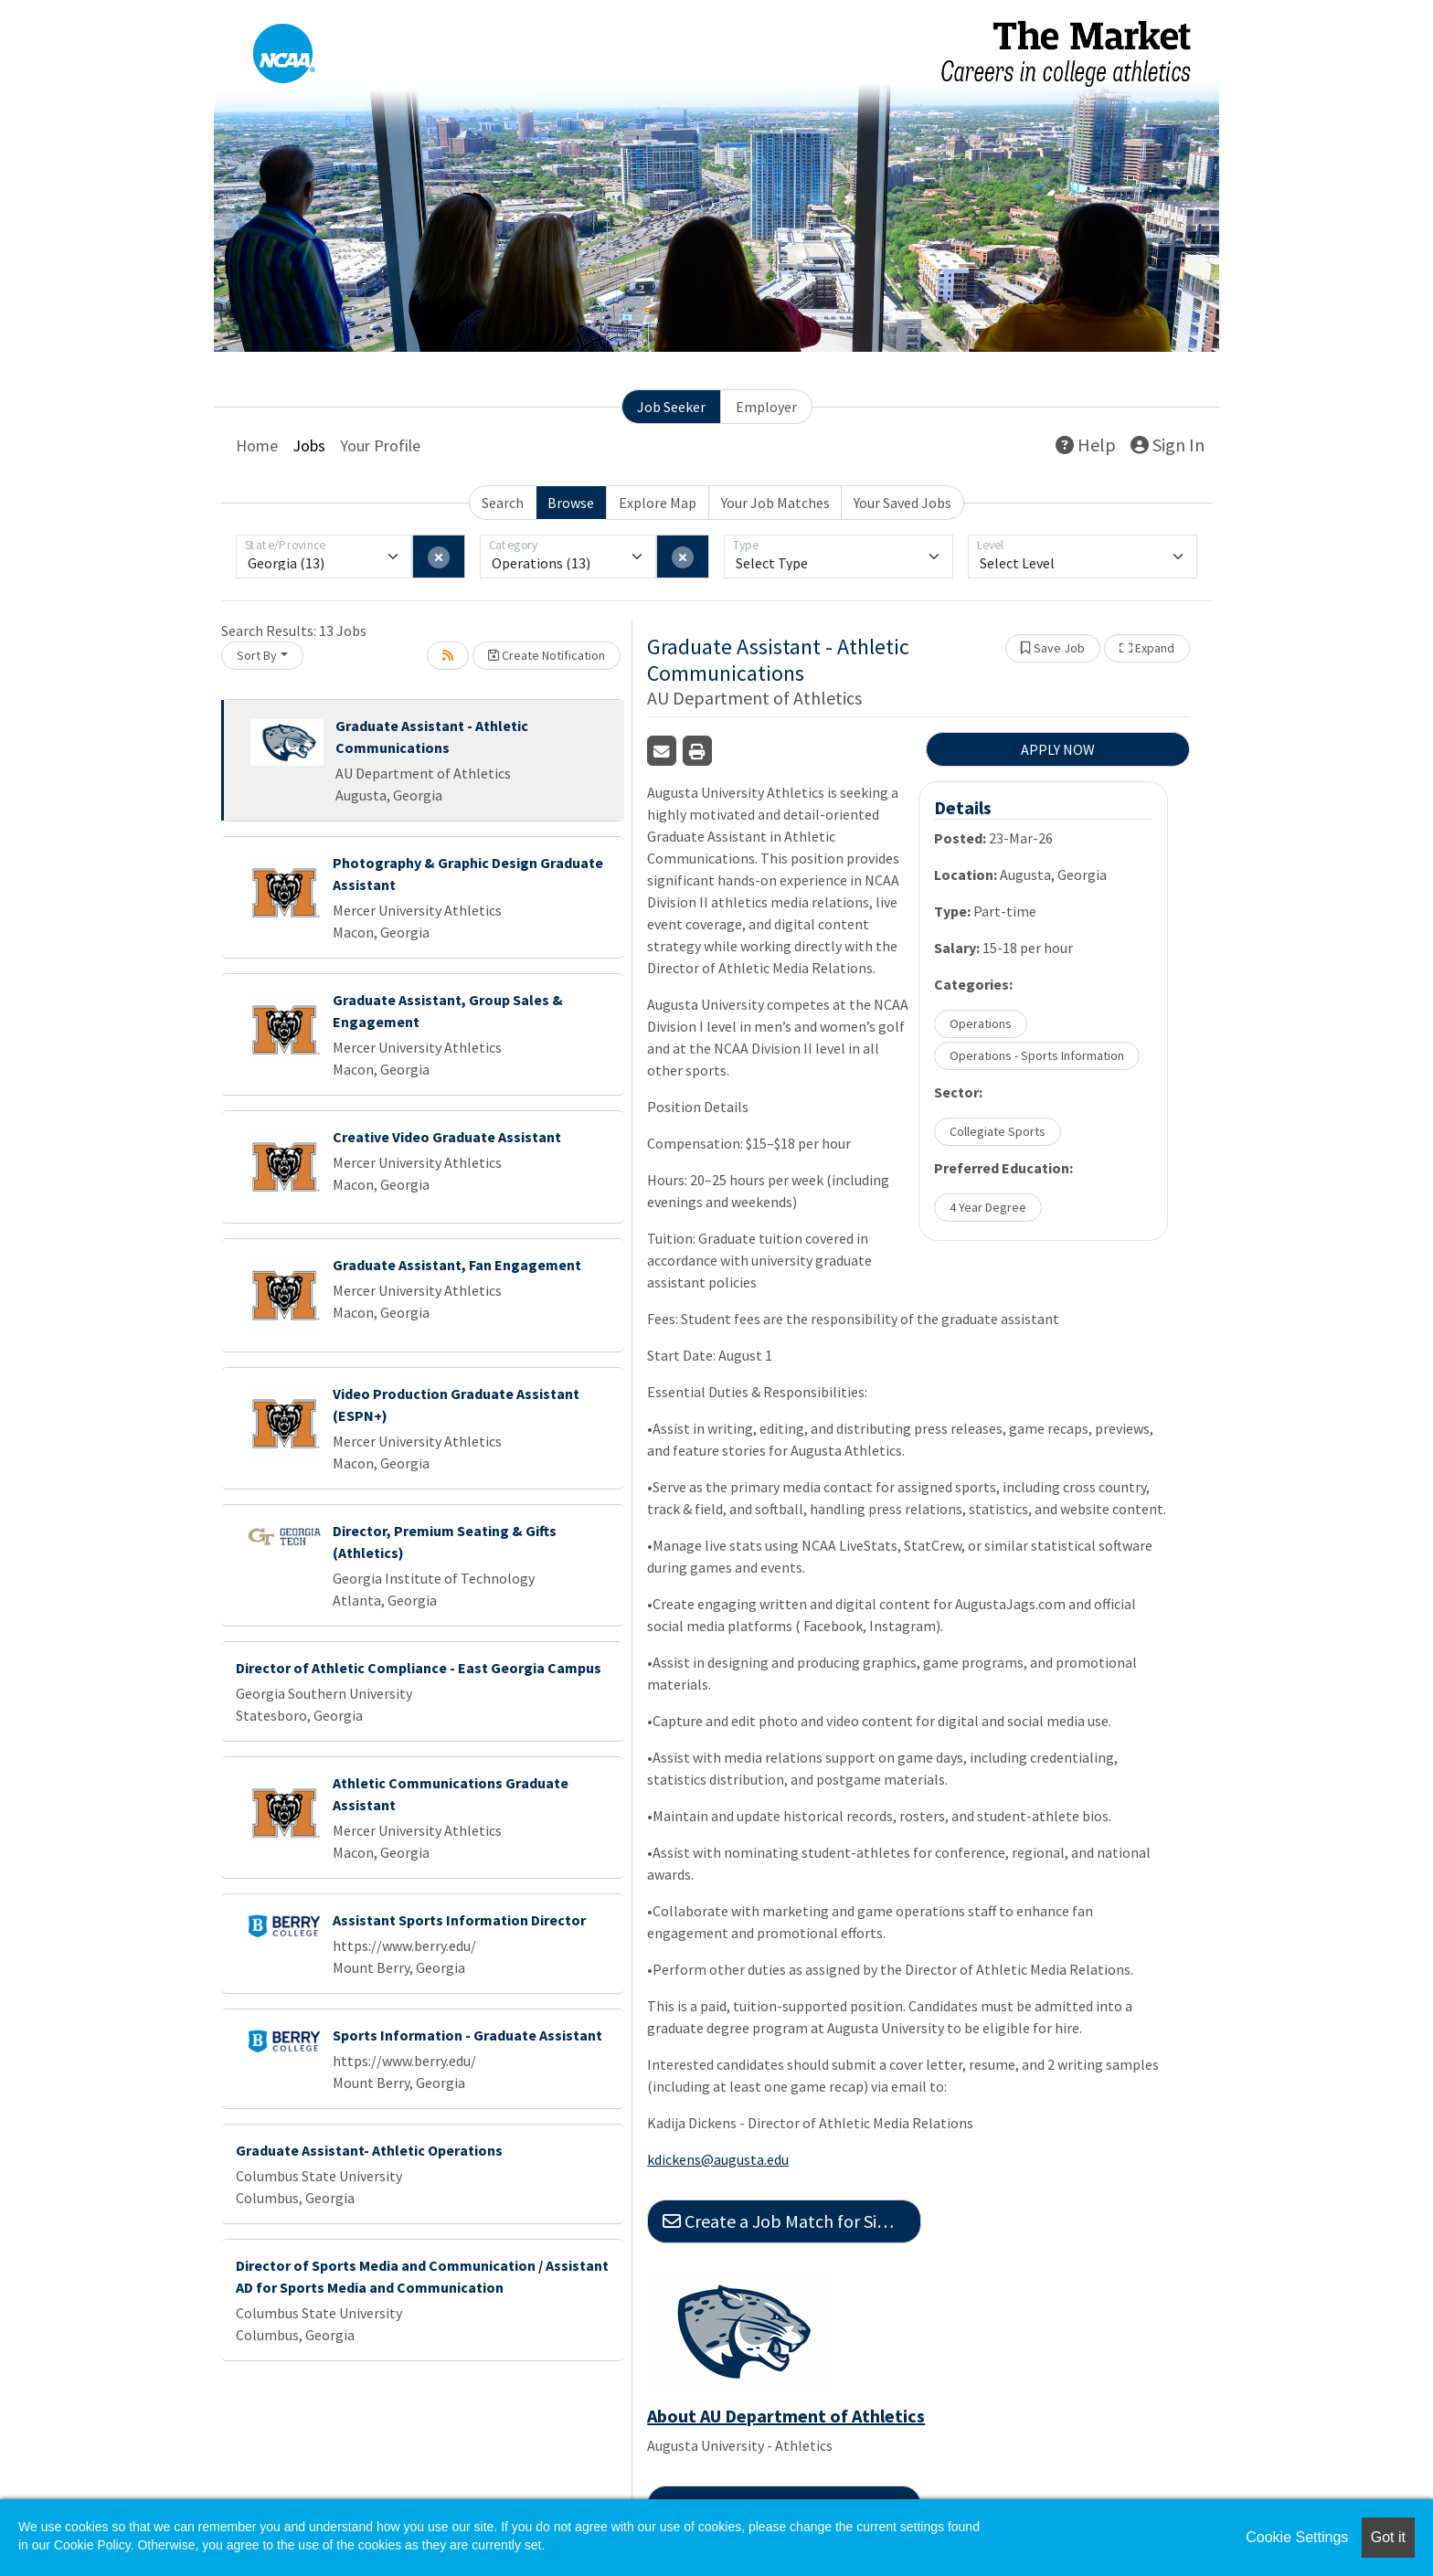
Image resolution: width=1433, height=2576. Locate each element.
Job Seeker (671, 407)
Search (503, 502)
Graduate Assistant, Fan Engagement (457, 1265)
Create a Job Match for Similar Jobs (792, 2221)
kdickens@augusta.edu (718, 2159)
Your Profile (380, 445)
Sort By (257, 655)
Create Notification (546, 655)
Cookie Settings (1297, 2537)
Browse (570, 502)
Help (1086, 444)
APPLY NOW (1058, 749)
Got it (1388, 2537)
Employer (766, 407)
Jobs (308, 445)
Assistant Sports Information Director (459, 1920)
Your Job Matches (775, 502)
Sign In (1167, 444)
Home (257, 445)
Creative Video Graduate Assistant (447, 1137)
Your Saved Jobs (902, 502)
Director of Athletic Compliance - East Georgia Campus (418, 1668)
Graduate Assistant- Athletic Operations (369, 2150)
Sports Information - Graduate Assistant (467, 2035)
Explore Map (657, 502)
